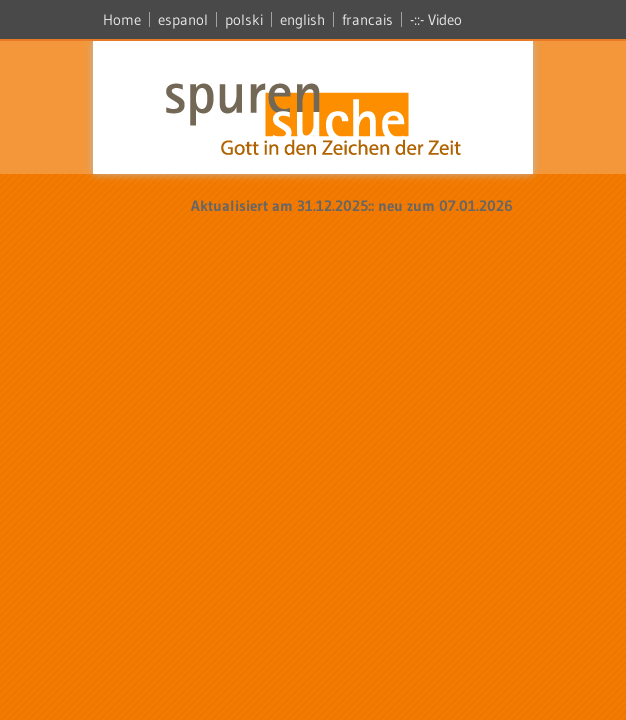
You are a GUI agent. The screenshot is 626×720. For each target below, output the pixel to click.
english (302, 19)
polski (244, 19)
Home (122, 19)
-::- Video (436, 19)
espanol (183, 19)
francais (367, 19)
